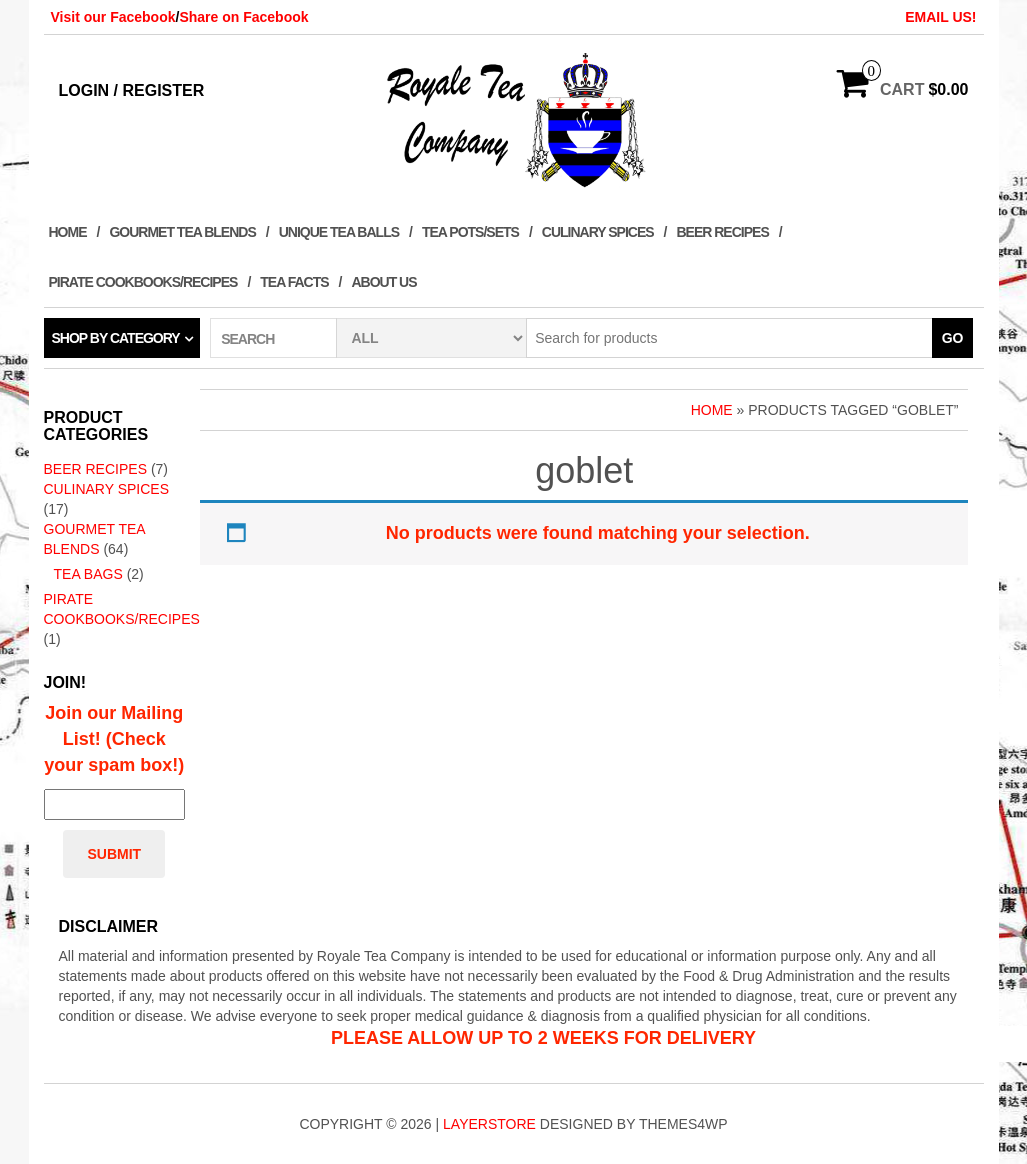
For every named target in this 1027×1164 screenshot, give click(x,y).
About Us (383, 282)
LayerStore (489, 1124)
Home (68, 232)
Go (953, 338)
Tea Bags (88, 574)
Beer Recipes (722, 232)
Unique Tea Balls (339, 232)
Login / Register (132, 90)
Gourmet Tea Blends (182, 232)
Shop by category (116, 338)
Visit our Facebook (113, 17)
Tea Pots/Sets (470, 232)
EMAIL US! (940, 17)
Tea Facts (294, 282)
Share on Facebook (243, 17)
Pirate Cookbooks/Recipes (143, 282)
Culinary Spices (598, 232)
